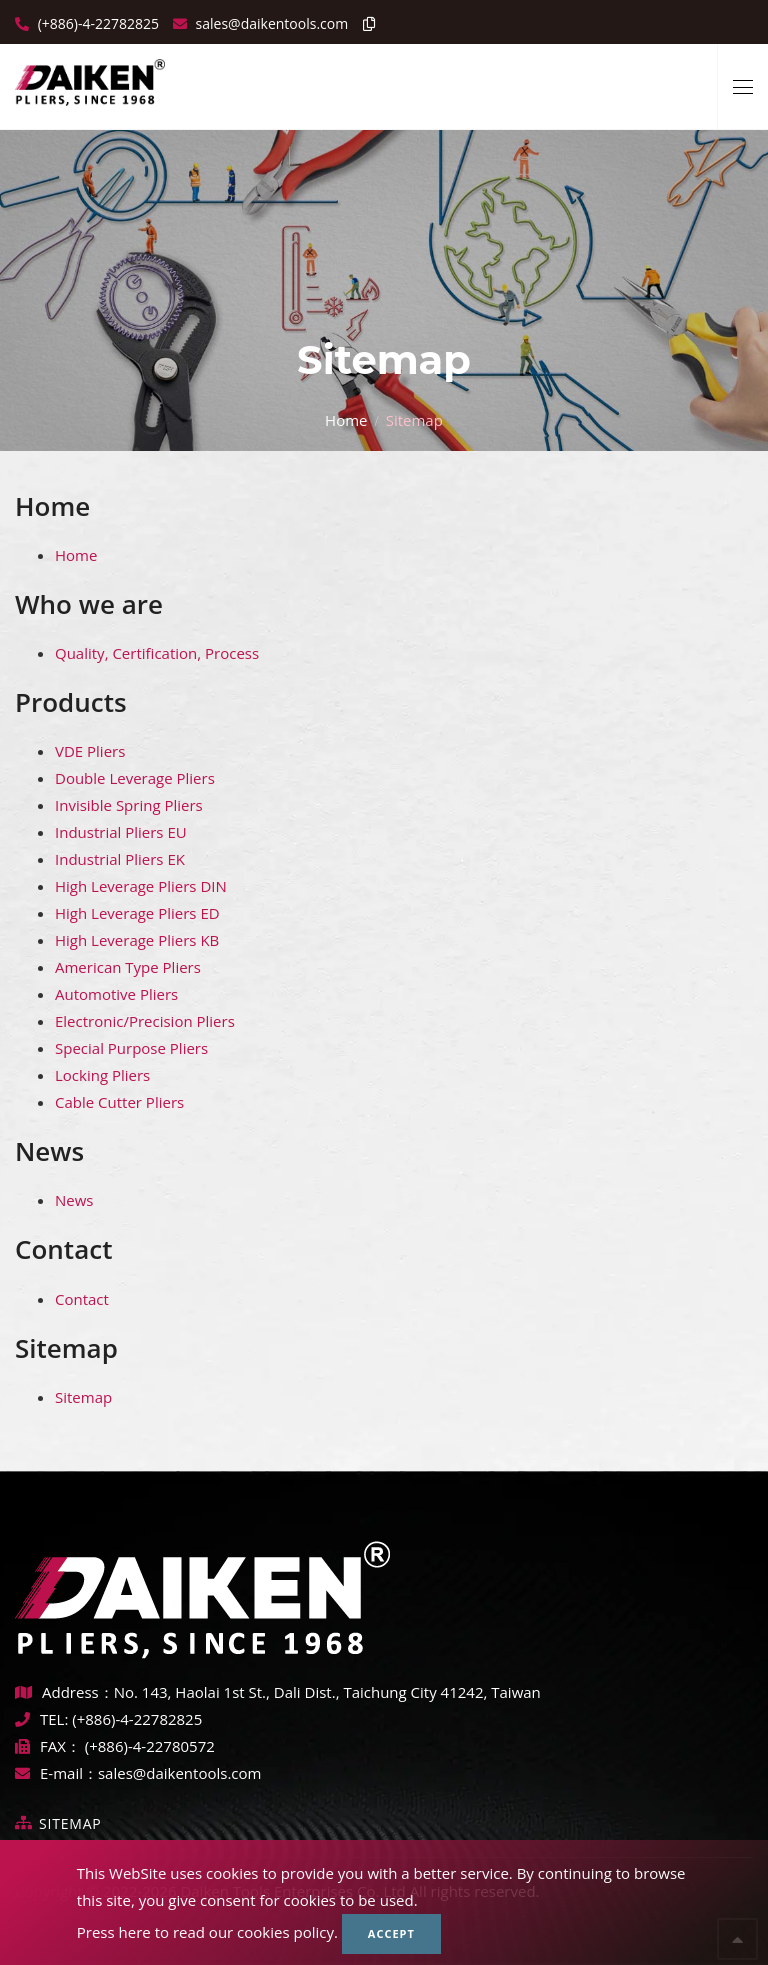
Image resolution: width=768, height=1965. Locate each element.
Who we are (89, 604)
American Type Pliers (128, 967)
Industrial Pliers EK (120, 859)
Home (346, 419)
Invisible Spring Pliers (129, 805)
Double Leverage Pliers (135, 778)
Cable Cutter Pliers (119, 1102)
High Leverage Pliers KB (137, 940)
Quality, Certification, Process (157, 653)
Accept (391, 1933)
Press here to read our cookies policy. (207, 1932)
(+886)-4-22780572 (150, 1746)
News (49, 1151)
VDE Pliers (90, 751)
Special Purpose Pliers (131, 1048)
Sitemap (66, 1348)
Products (71, 702)
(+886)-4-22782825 (96, 23)
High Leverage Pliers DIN (141, 886)
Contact (63, 1249)
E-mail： (56, 1773)
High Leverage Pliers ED (137, 913)
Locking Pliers (102, 1075)
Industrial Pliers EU (121, 832)
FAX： (50, 1746)
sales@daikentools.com (179, 1773)
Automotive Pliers (116, 994)
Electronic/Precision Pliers (145, 1021)
